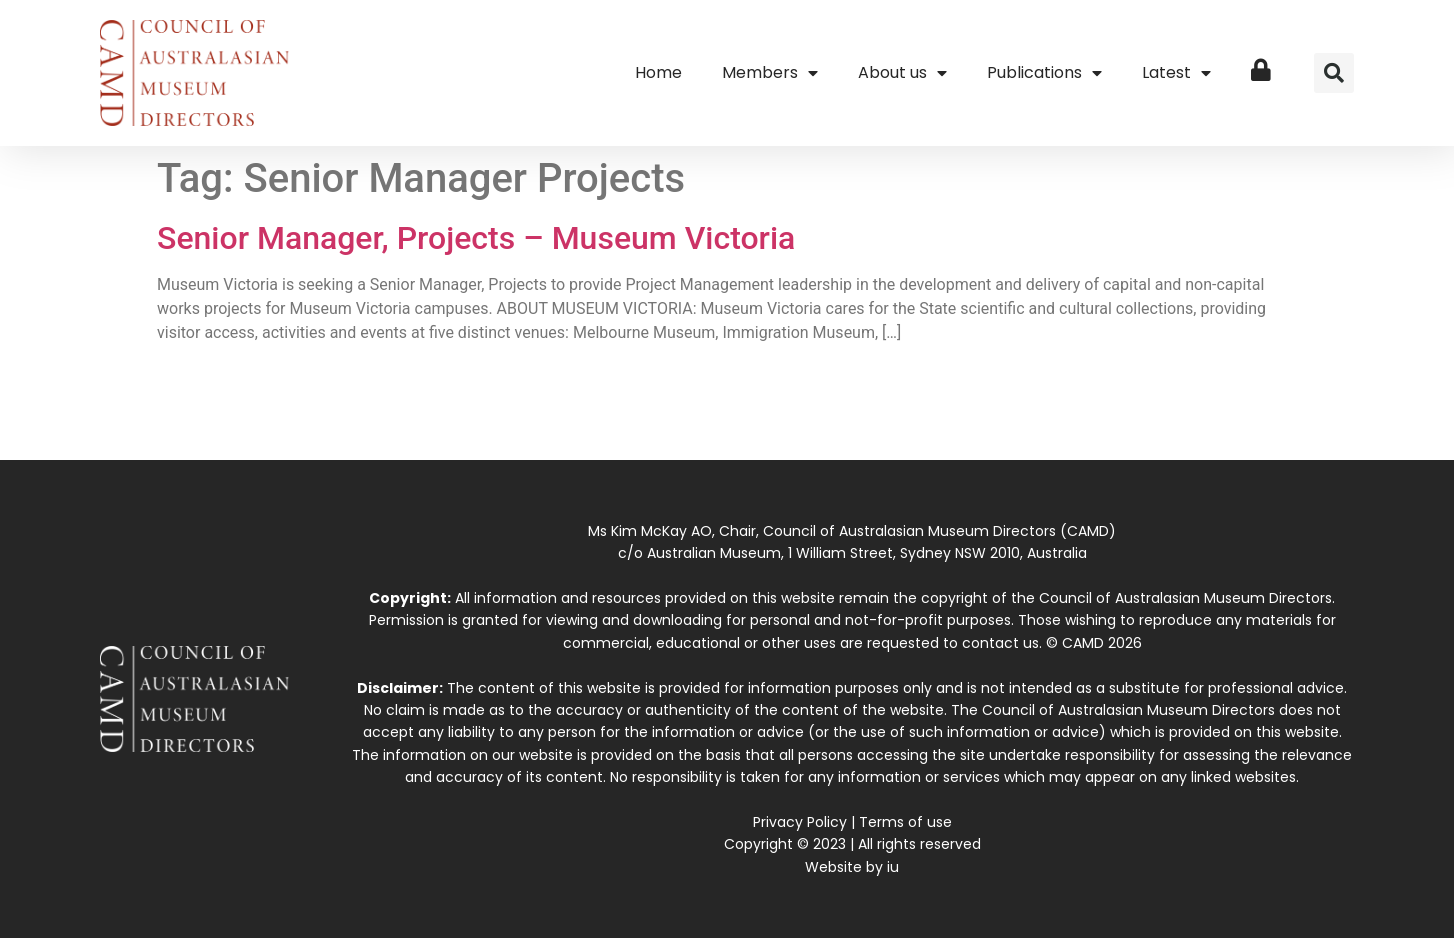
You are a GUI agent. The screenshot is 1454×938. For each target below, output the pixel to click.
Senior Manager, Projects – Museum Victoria (476, 238)
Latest (1176, 73)
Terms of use (905, 822)
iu (893, 867)
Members (770, 73)
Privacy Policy (800, 822)
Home (658, 72)
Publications (1044, 73)
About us (902, 73)
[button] (1334, 73)
